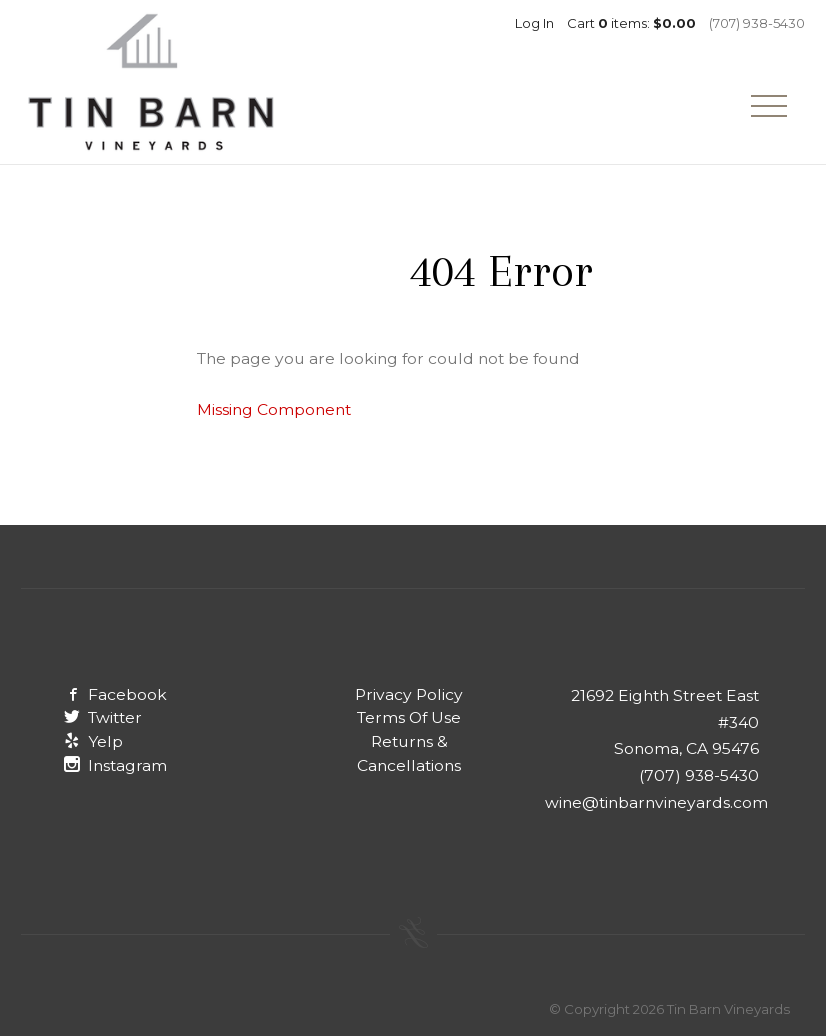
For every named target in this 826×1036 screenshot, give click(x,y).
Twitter (103, 717)
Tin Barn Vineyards (151, 82)
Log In (534, 23)
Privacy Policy (409, 694)
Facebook (115, 694)
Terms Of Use (409, 717)
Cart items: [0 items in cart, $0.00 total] (631, 23)
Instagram (115, 765)
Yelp (93, 741)
